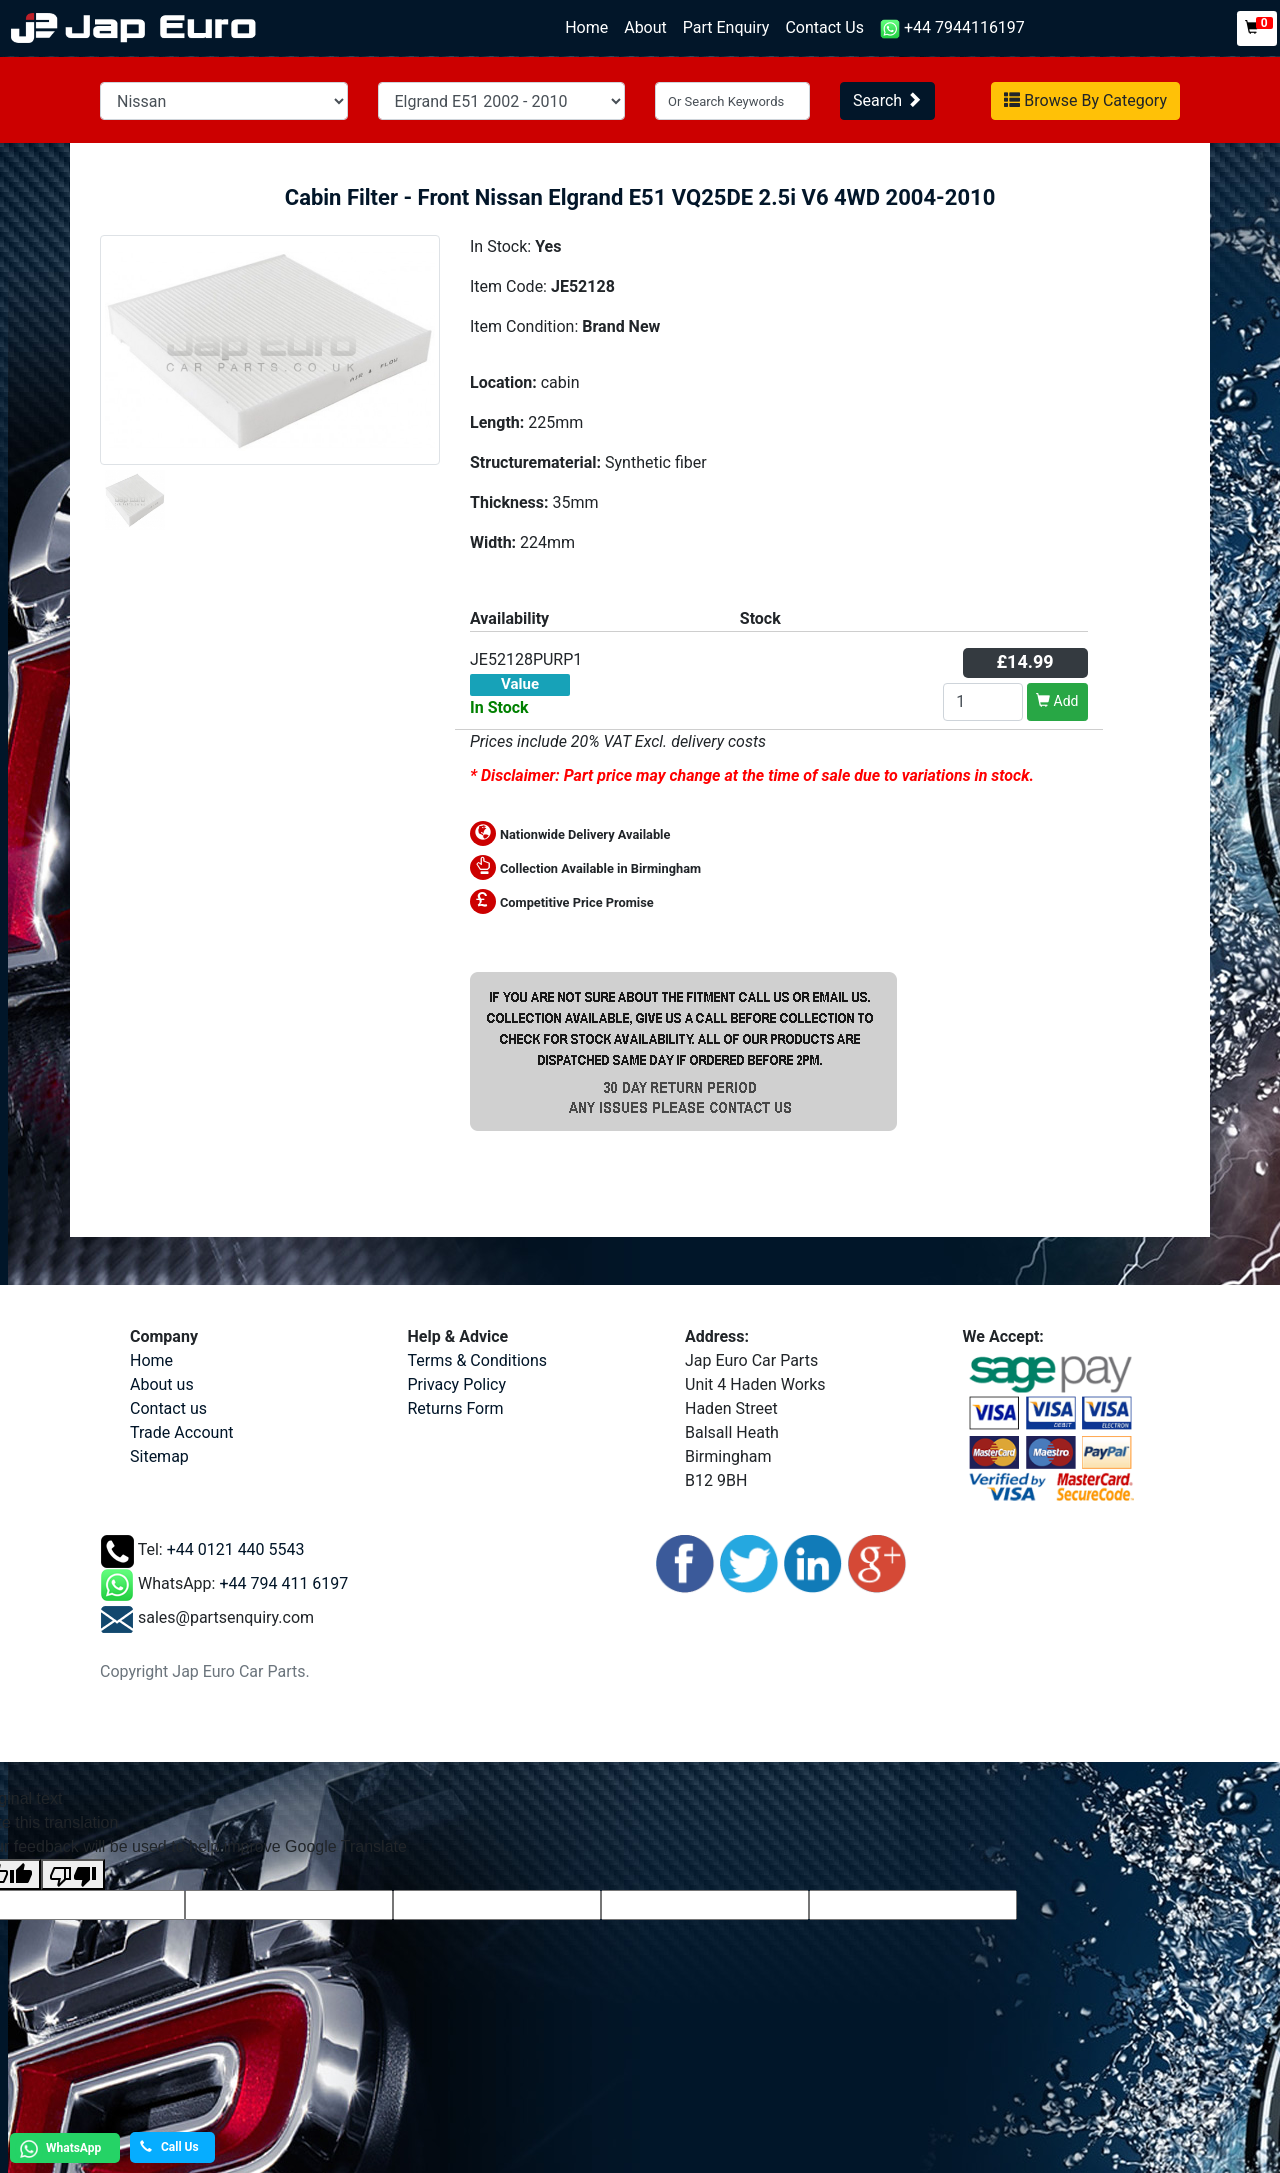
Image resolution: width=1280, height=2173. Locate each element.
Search (887, 100)
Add (1057, 701)
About (645, 27)
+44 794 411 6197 (283, 1583)
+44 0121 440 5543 (236, 1549)
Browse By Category (1085, 100)
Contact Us (824, 27)
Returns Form (456, 1408)
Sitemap (159, 1456)
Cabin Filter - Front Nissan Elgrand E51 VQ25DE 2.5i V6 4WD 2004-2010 (640, 197)
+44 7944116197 (952, 28)
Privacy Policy (457, 1384)
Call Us (169, 2147)
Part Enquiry (726, 27)
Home (590, 26)
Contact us (168, 1408)
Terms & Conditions (478, 1360)
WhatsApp (58, 2149)
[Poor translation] (73, 1874)
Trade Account (181, 1432)
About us (162, 1384)
